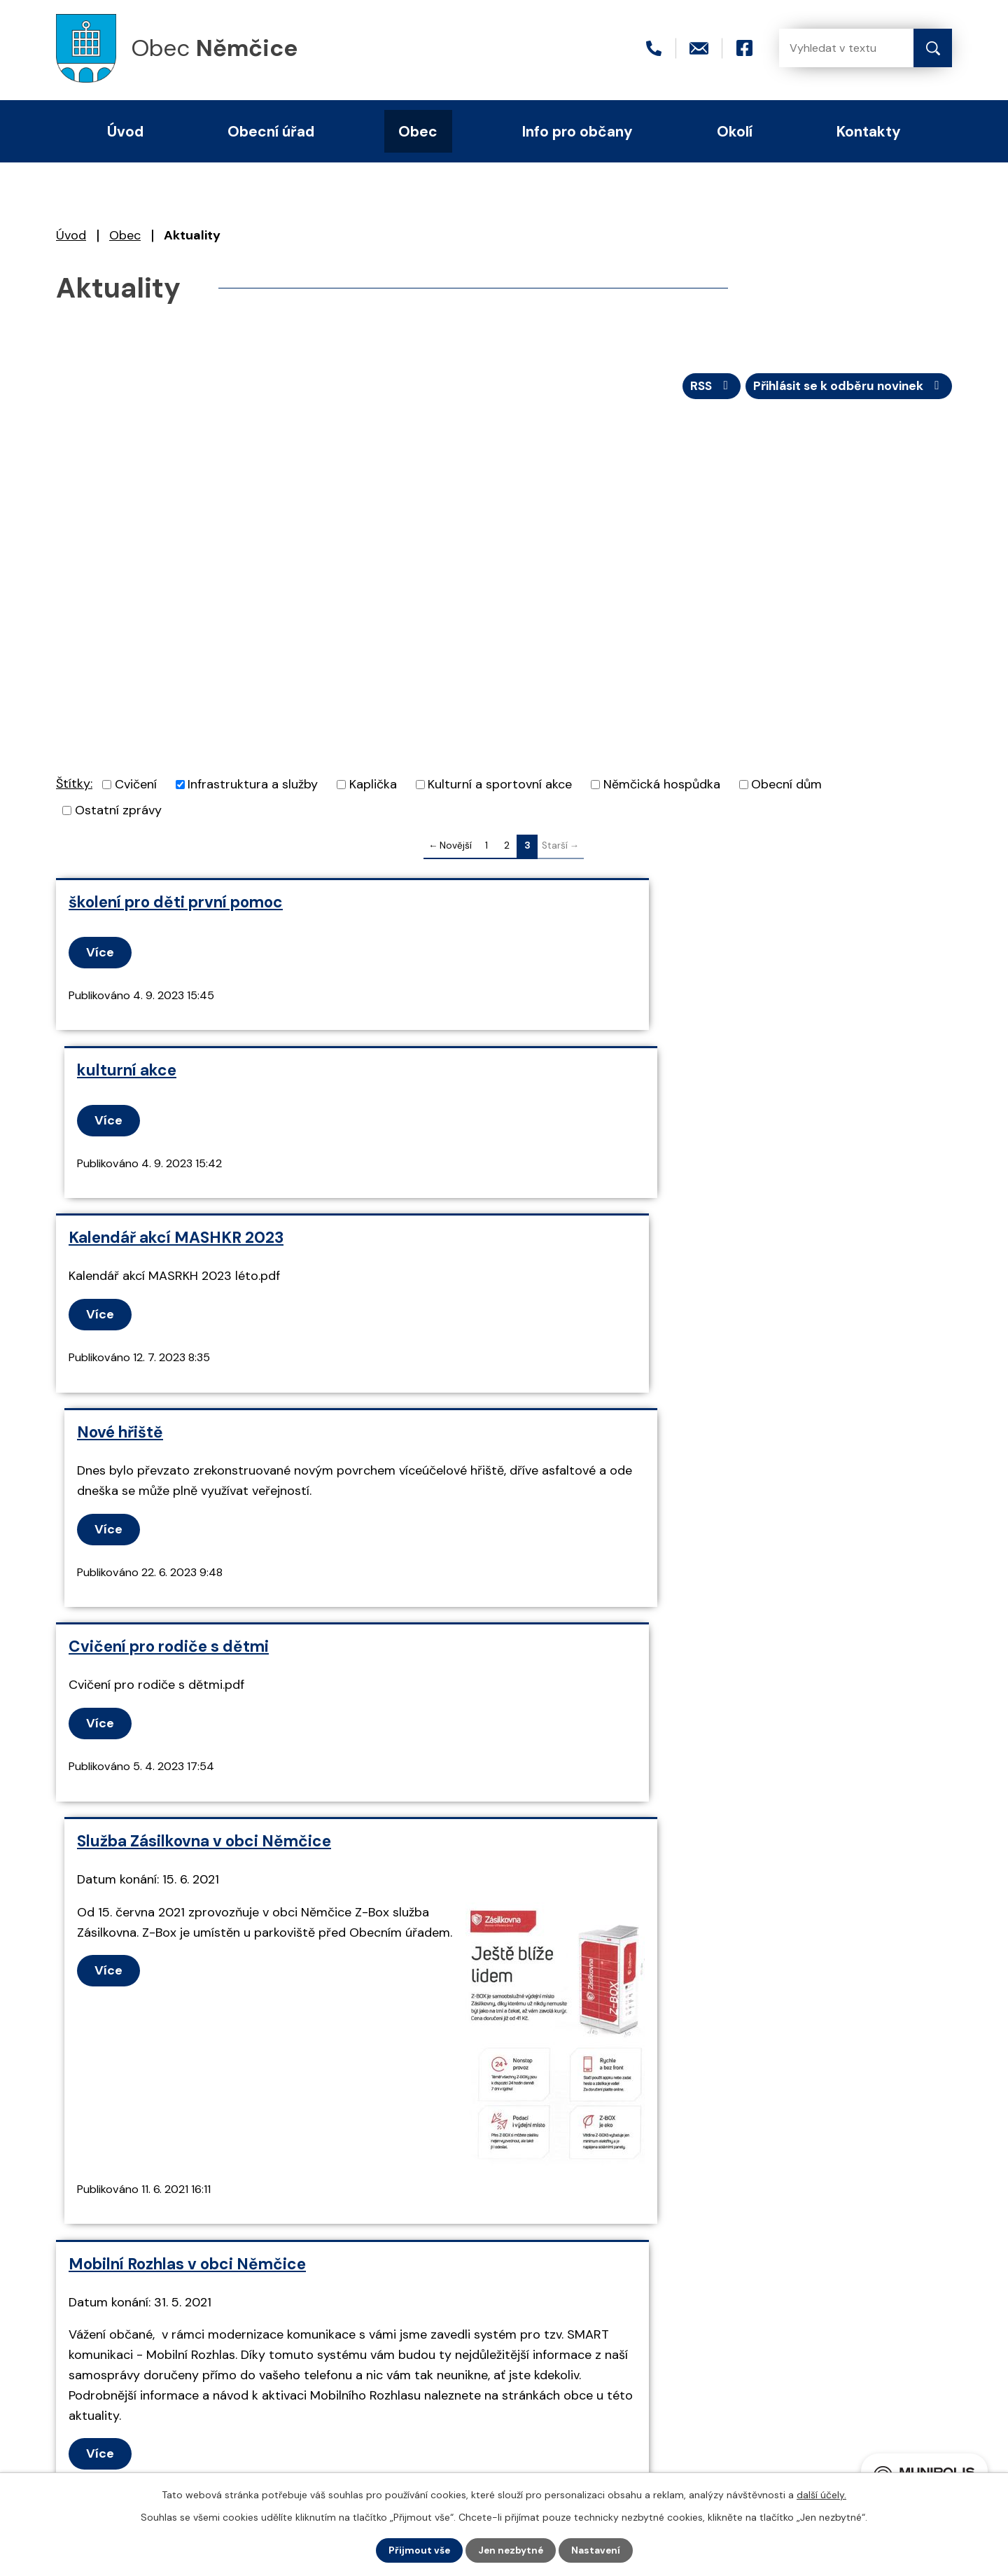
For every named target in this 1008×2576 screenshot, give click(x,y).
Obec (125, 235)
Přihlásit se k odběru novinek (846, 387)
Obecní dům (786, 787)
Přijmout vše (417, 2550)
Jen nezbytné (511, 2550)
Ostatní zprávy (118, 813)
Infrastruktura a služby (253, 787)
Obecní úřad (270, 131)
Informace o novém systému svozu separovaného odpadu (707, 1719)
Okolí (734, 131)
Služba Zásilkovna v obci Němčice (650, 1286)
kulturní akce (572, 904)
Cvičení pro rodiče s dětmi (169, 1286)
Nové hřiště (566, 1072)
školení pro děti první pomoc (176, 904)
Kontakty (868, 131)
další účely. (821, 2494)
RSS (704, 387)
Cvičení (136, 787)
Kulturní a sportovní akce (500, 787)
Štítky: (74, 786)
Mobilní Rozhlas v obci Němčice (187, 1709)
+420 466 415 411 (211, 2355)
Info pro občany (577, 131)
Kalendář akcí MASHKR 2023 (176, 1072)
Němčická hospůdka (661, 787)
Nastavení (597, 2550)
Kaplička (373, 787)
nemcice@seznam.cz (221, 2379)
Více (101, 954)
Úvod (71, 235)
